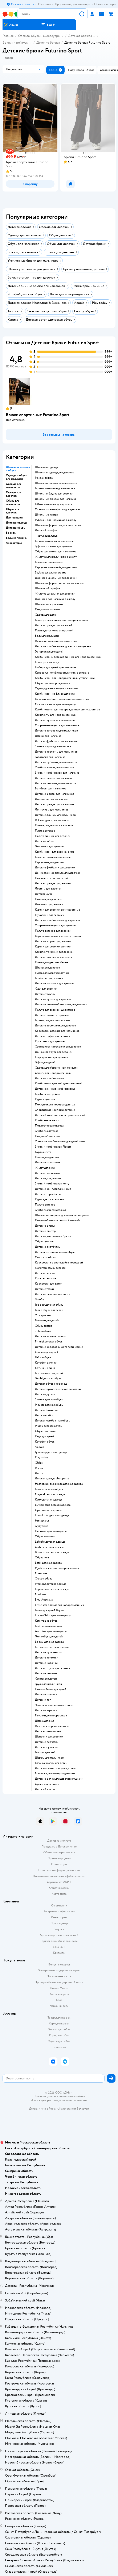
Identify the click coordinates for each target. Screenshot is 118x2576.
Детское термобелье (48, 1194)
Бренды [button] (11, 532)
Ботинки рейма (45, 1368)
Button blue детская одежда (52, 1505)
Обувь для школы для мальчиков (55, 551)
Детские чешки (45, 1273)
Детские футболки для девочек (55, 867)
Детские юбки (44, 841)
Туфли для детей (45, 1062)
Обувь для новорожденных (52, 683)
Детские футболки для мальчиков (56, 741)
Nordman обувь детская (50, 1268)
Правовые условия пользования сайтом (59, 2096)
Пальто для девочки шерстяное (55, 1009)
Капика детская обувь (49, 1489)
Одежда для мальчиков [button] (13, 485)
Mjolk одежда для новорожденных (57, 1568)
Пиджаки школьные (47, 609)
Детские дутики (45, 1394)
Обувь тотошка (44, 1536)
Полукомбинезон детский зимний (57, 1220)
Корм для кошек (59, 2023)
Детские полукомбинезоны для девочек (61, 1004)
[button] (48, 24)
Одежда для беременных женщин (56, 1067)
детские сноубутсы (48, 1246)
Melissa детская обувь (49, 1405)
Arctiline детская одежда (50, 1631)
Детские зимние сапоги (50, 1336)
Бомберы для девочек (49, 978)
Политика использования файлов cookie (59, 1876)
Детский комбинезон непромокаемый (60, 1115)
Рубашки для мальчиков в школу (55, 520)
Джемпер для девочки (49, 904)
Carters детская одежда (49, 1547)
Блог (59, 2000)
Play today (41, 1457)
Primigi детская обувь (48, 1341)
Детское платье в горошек (52, 1015)
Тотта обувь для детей (49, 1636)
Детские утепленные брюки (53, 1236)
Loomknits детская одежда (52, 1515)
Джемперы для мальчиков (51, 799)
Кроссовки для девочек (50, 1041)
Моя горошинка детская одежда (55, 704)
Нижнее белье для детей (50, 1689)
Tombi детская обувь (48, 1378)
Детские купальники (48, 1652)
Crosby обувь (43, 1578)
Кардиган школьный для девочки (56, 567)
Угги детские (43, 1315)
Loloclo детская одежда (50, 1541)
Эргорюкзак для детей (49, 651)
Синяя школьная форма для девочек (58, 509)
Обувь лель (42, 1557)
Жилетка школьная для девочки (55, 593)
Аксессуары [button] (14, 543)
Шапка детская (44, 1721)
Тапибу (39, 1299)
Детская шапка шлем (48, 1731)
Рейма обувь (43, 1357)
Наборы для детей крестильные (55, 667)
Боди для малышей (47, 636)
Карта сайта (59, 1893)
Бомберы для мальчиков (50, 788)
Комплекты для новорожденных (55, 715)
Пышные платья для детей (51, 878)
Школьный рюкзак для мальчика (55, 499)
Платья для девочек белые (51, 962)
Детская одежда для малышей (53, 625)
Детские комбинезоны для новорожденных (63, 646)
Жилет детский (45, 1167)
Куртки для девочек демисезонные (57, 909)
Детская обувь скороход (51, 1383)
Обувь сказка (43, 1326)
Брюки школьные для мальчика (55, 488)
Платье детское (45, 830)
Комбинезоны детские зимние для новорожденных (68, 657)
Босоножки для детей (49, 1373)
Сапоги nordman (45, 1257)
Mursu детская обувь (48, 1426)
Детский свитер (45, 1231)
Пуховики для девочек (49, 915)
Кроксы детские (45, 1278)
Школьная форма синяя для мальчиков (59, 583)
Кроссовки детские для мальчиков (57, 1031)
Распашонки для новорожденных (56, 641)
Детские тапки (44, 1289)
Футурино (41, 1526)
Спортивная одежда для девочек (55, 925)
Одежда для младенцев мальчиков (56, 688)
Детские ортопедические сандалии (58, 1389)
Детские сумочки (46, 1747)
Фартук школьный (46, 535)
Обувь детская (44, 1241)
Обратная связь (59, 1888)
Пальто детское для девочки (53, 930)
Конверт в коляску (47, 662)
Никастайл (42, 1520)
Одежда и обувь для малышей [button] (16, 477)
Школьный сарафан (47, 588)
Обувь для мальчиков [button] (13, 502)
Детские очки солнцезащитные (55, 1768)
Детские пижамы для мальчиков (55, 783)
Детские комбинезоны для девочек (58, 920)
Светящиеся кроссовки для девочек (58, 1046)
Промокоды (59, 1864)
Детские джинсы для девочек (54, 957)
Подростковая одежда (49, 1125)
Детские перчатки (46, 1742)
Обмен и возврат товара (59, 1852)
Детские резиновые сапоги (52, 1294)
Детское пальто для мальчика (53, 778)
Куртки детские (45, 1099)
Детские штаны (45, 1225)
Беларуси (83, 2108)
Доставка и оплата (59, 1840)
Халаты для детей (46, 1678)
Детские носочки (46, 1663)
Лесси (39, 1473)
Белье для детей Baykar (49, 1610)
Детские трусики (46, 1694)
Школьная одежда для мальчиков (56, 483)
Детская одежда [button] (16, 522)
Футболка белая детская (50, 1210)
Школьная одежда (46, 467)
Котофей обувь (44, 1441)
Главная (8, 36)
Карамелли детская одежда (52, 1589)
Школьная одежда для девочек (54, 472)
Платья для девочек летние (52, 973)
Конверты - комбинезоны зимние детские (62, 672)
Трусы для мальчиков (48, 1684)
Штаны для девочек (47, 967)
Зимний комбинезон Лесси (53, 1146)
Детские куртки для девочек (53, 999)
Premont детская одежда (50, 1584)
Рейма (39, 1468)
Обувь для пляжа (45, 1431)
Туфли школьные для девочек (53, 546)
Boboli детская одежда (49, 1642)
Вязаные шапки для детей (51, 1763)
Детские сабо (44, 1415)
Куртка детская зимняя (49, 1199)
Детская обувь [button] (15, 527)
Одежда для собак (59, 2041)
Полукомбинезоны (47, 1136)
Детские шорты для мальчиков (54, 794)
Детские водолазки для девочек (55, 1025)
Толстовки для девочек (49, 846)
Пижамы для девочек (48, 899)
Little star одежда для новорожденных (59, 1605)
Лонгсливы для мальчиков (52, 809)
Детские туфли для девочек (52, 1036)
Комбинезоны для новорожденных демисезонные (67, 709)
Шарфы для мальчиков (49, 1757)
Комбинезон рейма (47, 1094)
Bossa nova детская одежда (52, 1552)
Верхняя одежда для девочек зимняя (58, 936)
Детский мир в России (43, 2108)
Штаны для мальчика (48, 736)
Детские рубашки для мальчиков (56, 762)
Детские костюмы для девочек (54, 983)
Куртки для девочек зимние (52, 946)
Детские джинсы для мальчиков (55, 815)
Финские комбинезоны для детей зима (60, 1141)
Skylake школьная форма (50, 572)
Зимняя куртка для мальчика (53, 746)
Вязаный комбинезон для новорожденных (62, 699)
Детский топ (43, 1699)
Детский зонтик (45, 1789)
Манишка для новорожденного (55, 1773)
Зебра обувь (43, 1331)
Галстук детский (45, 1752)
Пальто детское (45, 1204)
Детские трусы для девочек (52, 1668)
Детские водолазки (47, 1173)
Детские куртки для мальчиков (55, 720)
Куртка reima (43, 1152)
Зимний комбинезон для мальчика (57, 772)
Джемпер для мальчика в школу (55, 599)
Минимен (41, 1573)
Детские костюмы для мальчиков (56, 751)
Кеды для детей (44, 1436)
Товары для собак (59, 2029)
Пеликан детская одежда (50, 1531)
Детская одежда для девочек (53, 883)
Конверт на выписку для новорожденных (61, 620)
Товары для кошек (59, 2017)
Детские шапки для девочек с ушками (59, 1778)
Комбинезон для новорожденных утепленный (65, 678)
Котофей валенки (46, 1362)
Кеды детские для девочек (51, 1057)
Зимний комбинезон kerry (52, 1183)
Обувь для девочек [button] (13, 511)
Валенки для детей (47, 1320)
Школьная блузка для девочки (54, 493)
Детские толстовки (47, 1162)
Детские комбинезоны (50, 1078)
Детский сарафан (46, 530)
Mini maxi (41, 1594)
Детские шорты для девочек (53, 941)
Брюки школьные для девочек (54, 541)
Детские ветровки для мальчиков (56, 730)
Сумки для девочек (47, 1784)
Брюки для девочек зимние (52, 1020)
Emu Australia (44, 1599)
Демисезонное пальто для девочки (57, 873)
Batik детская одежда (48, 1563)
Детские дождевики (48, 1178)
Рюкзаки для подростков (51, 1715)
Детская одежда (80, 36)
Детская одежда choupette (52, 1478)
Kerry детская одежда (48, 1499)
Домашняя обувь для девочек (53, 1052)
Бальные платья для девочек (53, 857)
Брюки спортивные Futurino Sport (37, 414)
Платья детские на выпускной (54, 630)
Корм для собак (59, 2035)
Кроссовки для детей (48, 1283)
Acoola (39, 1447)
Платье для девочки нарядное (54, 825)
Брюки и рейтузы (15, 42)
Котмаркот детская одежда (52, 1647)
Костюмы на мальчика (49, 562)
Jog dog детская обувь (49, 1304)
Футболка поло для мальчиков (54, 767)
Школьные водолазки (49, 604)
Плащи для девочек (47, 1157)
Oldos (39, 1462)
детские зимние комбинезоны (55, 1088)
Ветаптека (59, 2047)
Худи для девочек (46, 988)
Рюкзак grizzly (44, 478)
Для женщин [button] (14, 517)
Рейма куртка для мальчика (52, 820)
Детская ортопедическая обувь (55, 1252)
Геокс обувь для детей (49, 1310)
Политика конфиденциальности (59, 1870)
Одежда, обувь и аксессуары (39, 36)
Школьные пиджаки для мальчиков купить (62, 1215)
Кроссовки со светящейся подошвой (59, 1262)
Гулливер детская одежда (51, 1452)
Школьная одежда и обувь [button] (18, 468)
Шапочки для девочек (49, 1736)
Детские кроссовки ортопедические (59, 1347)
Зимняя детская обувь (49, 1399)
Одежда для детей (46, 614)
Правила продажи (59, 1858)
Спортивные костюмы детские (55, 1110)
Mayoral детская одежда (50, 1494)
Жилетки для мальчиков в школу (56, 557)
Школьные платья (46, 514)
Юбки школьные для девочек (54, 504)
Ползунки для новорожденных (55, 1104)
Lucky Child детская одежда (52, 1615)
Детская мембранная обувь (52, 1420)
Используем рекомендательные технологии (59, 2100)
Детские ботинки (46, 1410)
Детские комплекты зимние (53, 1189)
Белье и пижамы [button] (16, 538)
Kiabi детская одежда (48, 1626)
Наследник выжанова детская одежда (59, 1484)
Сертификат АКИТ (59, 1882)
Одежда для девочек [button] (13, 494)
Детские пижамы (46, 1673)
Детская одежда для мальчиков (54, 804)
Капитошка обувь (46, 1620)
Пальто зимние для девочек (52, 836)
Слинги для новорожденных (53, 1073)
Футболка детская (46, 1131)
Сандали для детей (46, 1352)
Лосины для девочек (48, 888)
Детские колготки (46, 1657)
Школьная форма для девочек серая (58, 525)
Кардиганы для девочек (50, 862)
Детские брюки (48, 42)
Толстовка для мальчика (50, 757)
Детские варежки (46, 1710)
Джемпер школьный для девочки (56, 578)
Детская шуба (43, 894)
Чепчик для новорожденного (54, 1705)
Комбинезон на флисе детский (55, 693)
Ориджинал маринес (48, 1510)
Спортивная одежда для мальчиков (57, 725)
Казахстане (66, 2108)
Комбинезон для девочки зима (54, 851)
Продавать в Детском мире (59, 1846)
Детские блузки (45, 994)
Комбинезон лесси (47, 1120)
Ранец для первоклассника (52, 1726)
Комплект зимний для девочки (54, 952)
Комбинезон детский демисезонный (58, 1083)
